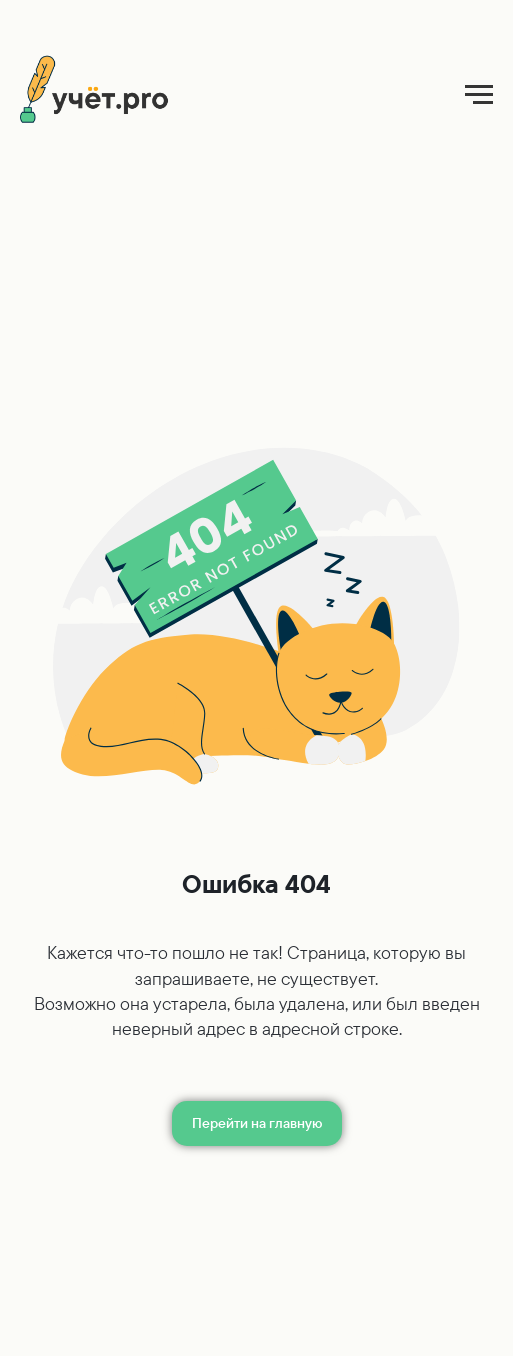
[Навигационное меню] (479, 95)
